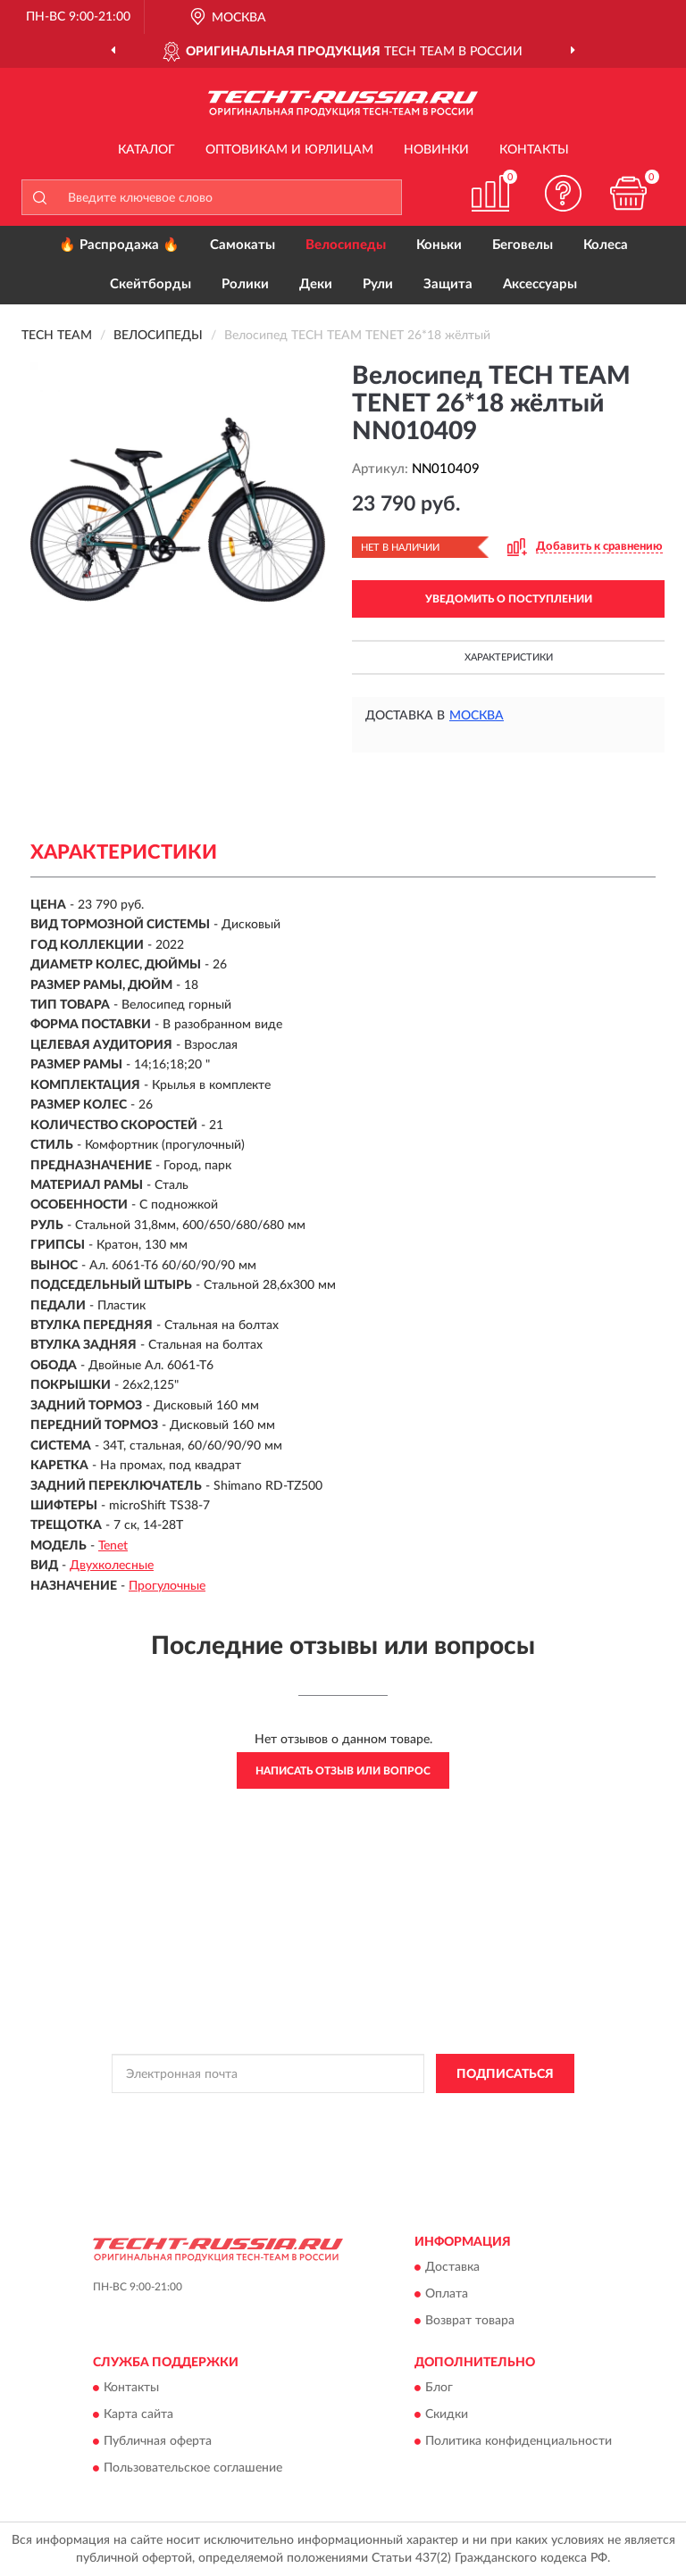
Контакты (534, 150)
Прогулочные (167, 1586)
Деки (315, 284)
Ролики (245, 284)
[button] (563, 193)
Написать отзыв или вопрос (343, 1771)
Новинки (436, 150)
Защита (448, 284)
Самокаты (242, 245)
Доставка (452, 2267)
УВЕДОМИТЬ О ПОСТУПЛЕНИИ (508, 599)
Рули (378, 284)
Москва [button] (476, 716)
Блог (439, 2388)
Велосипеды (345, 245)
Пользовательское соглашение (193, 2469)
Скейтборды (150, 284)
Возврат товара (469, 2320)
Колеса (605, 245)
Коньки (439, 245)
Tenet (113, 1546)
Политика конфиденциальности (518, 2442)
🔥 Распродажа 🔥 (119, 245)
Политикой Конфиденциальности (430, 2113)
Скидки (446, 2415)
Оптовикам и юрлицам (289, 150)
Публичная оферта (158, 2442)
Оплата (446, 2294)
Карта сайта (138, 2415)
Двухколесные (112, 1565)
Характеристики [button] (508, 657)
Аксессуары (540, 284)
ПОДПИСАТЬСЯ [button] (505, 2074)
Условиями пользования (310, 2128)
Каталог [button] (146, 150)
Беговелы (522, 245)
